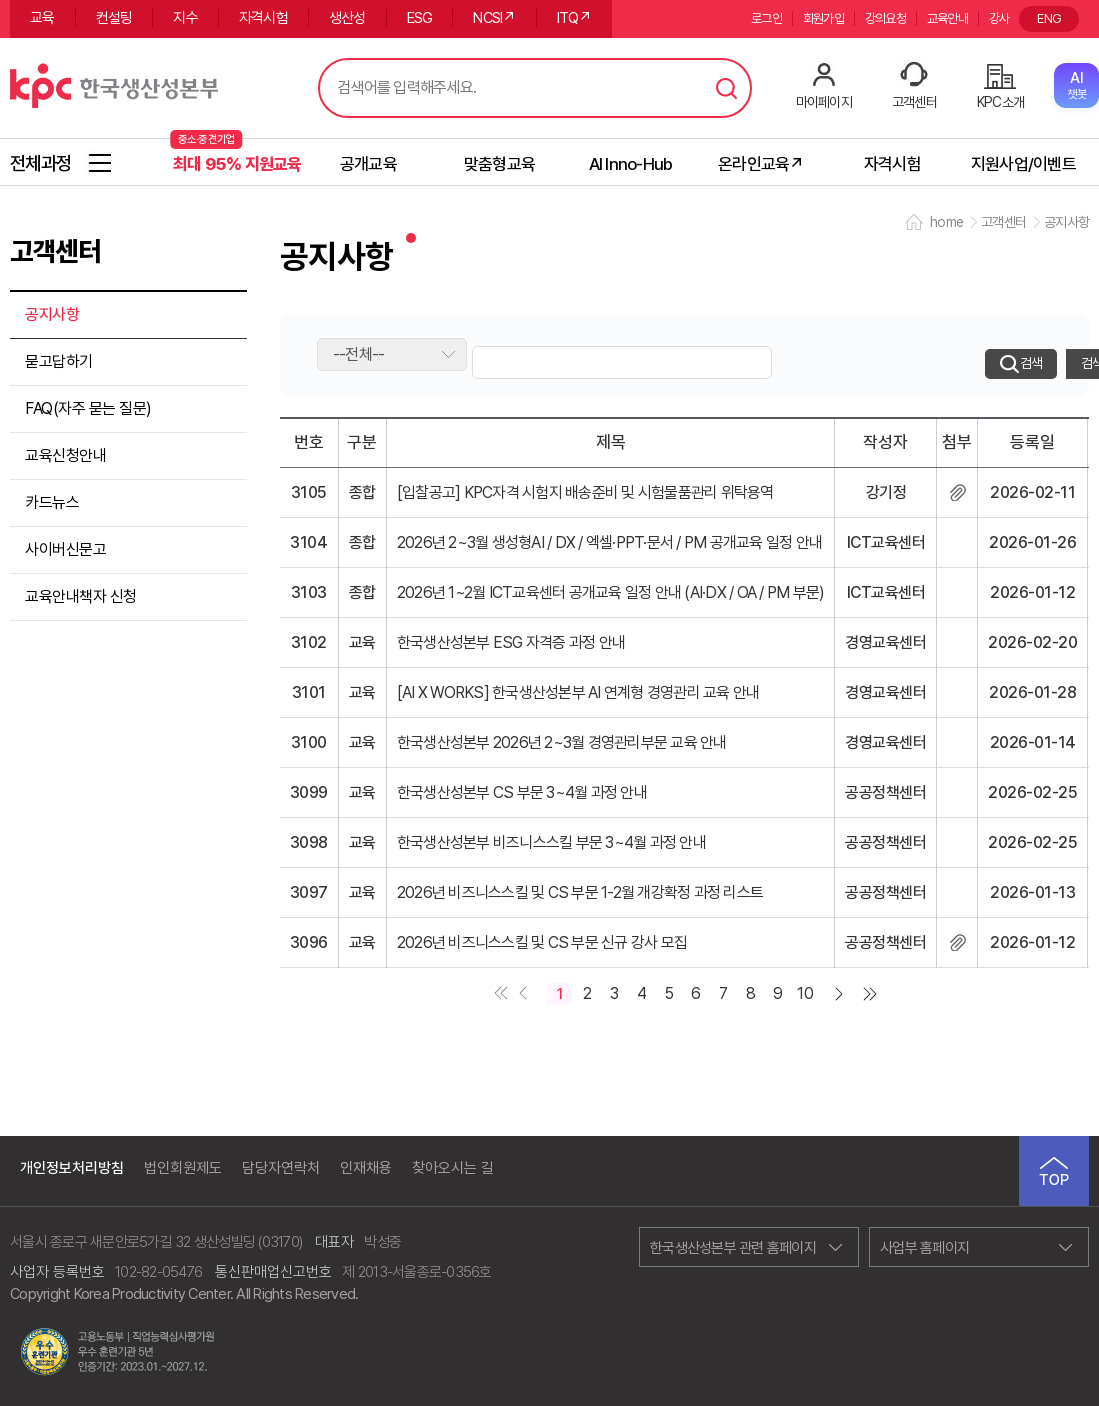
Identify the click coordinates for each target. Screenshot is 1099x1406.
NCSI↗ (494, 18)
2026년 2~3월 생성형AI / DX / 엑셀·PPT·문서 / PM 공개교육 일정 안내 (609, 542)
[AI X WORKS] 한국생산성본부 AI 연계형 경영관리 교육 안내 (578, 692)
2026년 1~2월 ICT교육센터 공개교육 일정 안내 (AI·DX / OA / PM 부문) (611, 592)
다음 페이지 (843, 995)
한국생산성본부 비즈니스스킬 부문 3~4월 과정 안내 (551, 842)
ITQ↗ (574, 18)
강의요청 (885, 18)
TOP (1054, 1171)
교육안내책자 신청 (81, 596)
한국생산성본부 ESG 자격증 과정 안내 (511, 642)
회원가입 (823, 18)
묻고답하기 (59, 361)
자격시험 (263, 18)
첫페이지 (497, 995)
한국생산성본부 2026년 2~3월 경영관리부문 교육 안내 (562, 742)
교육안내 (947, 18)
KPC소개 (1000, 101)
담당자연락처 (281, 1168)
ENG (1049, 18)
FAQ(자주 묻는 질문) (88, 408)
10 (805, 993)
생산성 (347, 18)
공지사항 (52, 314)
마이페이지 (824, 101)
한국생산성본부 (114, 83)
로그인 (766, 18)
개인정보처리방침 (72, 1168)
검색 (727, 88)
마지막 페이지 (873, 995)
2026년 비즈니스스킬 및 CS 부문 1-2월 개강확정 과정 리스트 (580, 892)
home (946, 222)
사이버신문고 (65, 549)
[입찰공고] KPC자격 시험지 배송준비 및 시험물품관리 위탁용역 (585, 492)
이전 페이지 (521, 995)
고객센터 (914, 101)
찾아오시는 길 (453, 1168)
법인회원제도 (183, 1168)
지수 (185, 18)
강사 (999, 18)
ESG (420, 18)
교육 (42, 18)
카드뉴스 (52, 502)
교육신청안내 (65, 455)
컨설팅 (114, 18)
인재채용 (366, 1168)
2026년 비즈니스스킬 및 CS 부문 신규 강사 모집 (542, 942)
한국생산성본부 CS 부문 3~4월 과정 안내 (522, 792)
